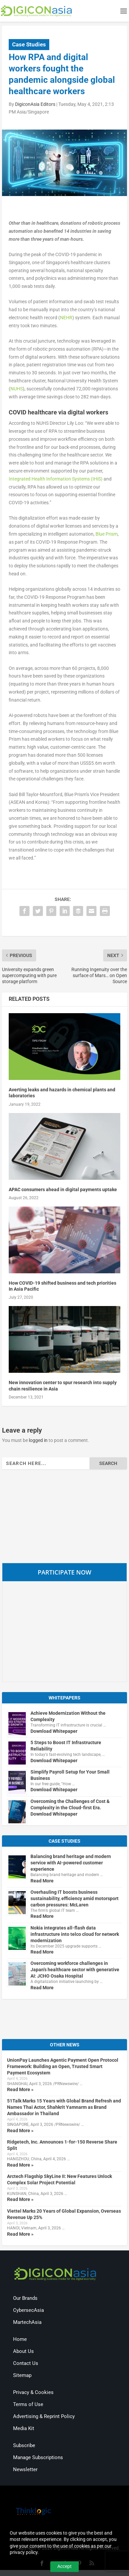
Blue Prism (106, 534)
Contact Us (25, 2363)
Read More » (20, 2089)
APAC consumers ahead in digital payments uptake (63, 1189)
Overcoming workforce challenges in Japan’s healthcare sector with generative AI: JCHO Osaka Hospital (74, 1970)
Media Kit (23, 2428)
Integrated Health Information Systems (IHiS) (56, 479)
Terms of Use (28, 2404)
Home (20, 2339)
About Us (23, 2351)
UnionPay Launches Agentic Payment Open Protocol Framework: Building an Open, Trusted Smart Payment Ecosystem (62, 2066)
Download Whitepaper (53, 1731)
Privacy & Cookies (33, 2392)
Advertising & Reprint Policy (44, 2416)
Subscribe (24, 2445)
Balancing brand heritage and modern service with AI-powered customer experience (70, 1863)
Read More (42, 1880)
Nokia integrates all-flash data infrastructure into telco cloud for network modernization (74, 1934)
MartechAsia (27, 2322)
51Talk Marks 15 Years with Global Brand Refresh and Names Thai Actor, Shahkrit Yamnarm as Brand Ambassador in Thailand (64, 2107)
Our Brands (25, 2298)
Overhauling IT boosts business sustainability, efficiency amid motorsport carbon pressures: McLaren (74, 1898)
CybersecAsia (28, 2310)
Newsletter (25, 2469)
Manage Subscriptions (38, 2457)
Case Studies (29, 44)
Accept (64, 2566)
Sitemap (22, 2375)
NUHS (16, 388)
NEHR (66, 317)
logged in (38, 1440)
